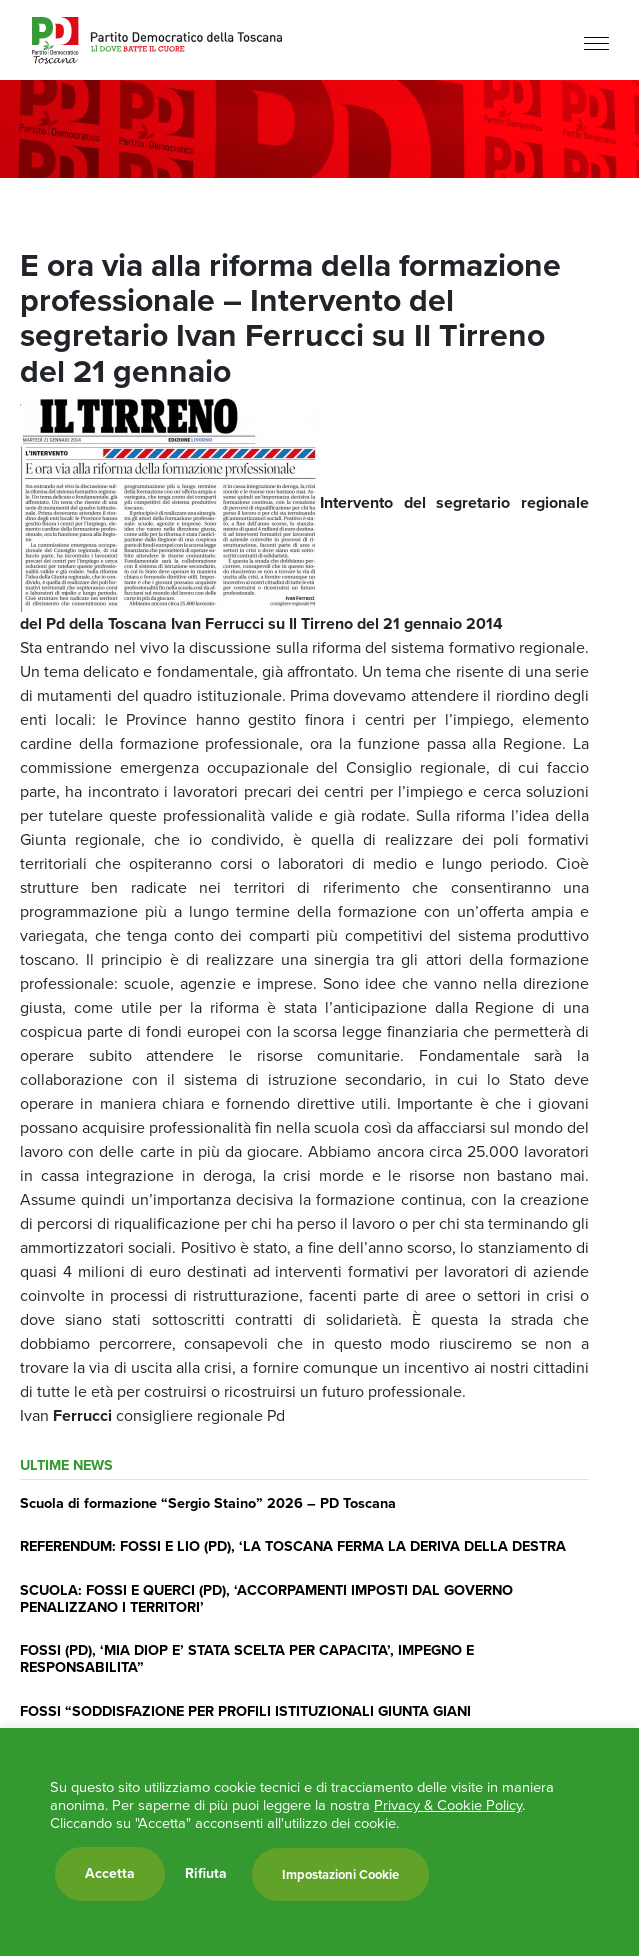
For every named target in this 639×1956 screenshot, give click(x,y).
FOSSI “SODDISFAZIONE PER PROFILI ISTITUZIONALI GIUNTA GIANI (245, 1711)
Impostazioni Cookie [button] (340, 1874)
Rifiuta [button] (206, 1874)
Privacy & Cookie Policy (448, 1805)
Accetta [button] (110, 1873)
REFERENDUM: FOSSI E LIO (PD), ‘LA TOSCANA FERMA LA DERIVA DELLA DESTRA (293, 1546)
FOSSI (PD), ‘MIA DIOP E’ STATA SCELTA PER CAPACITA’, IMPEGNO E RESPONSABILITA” (247, 1658)
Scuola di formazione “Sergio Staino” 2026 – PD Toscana (208, 1503)
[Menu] (596, 42)
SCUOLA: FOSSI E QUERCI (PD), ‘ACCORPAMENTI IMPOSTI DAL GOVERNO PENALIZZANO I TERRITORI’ (266, 1598)
